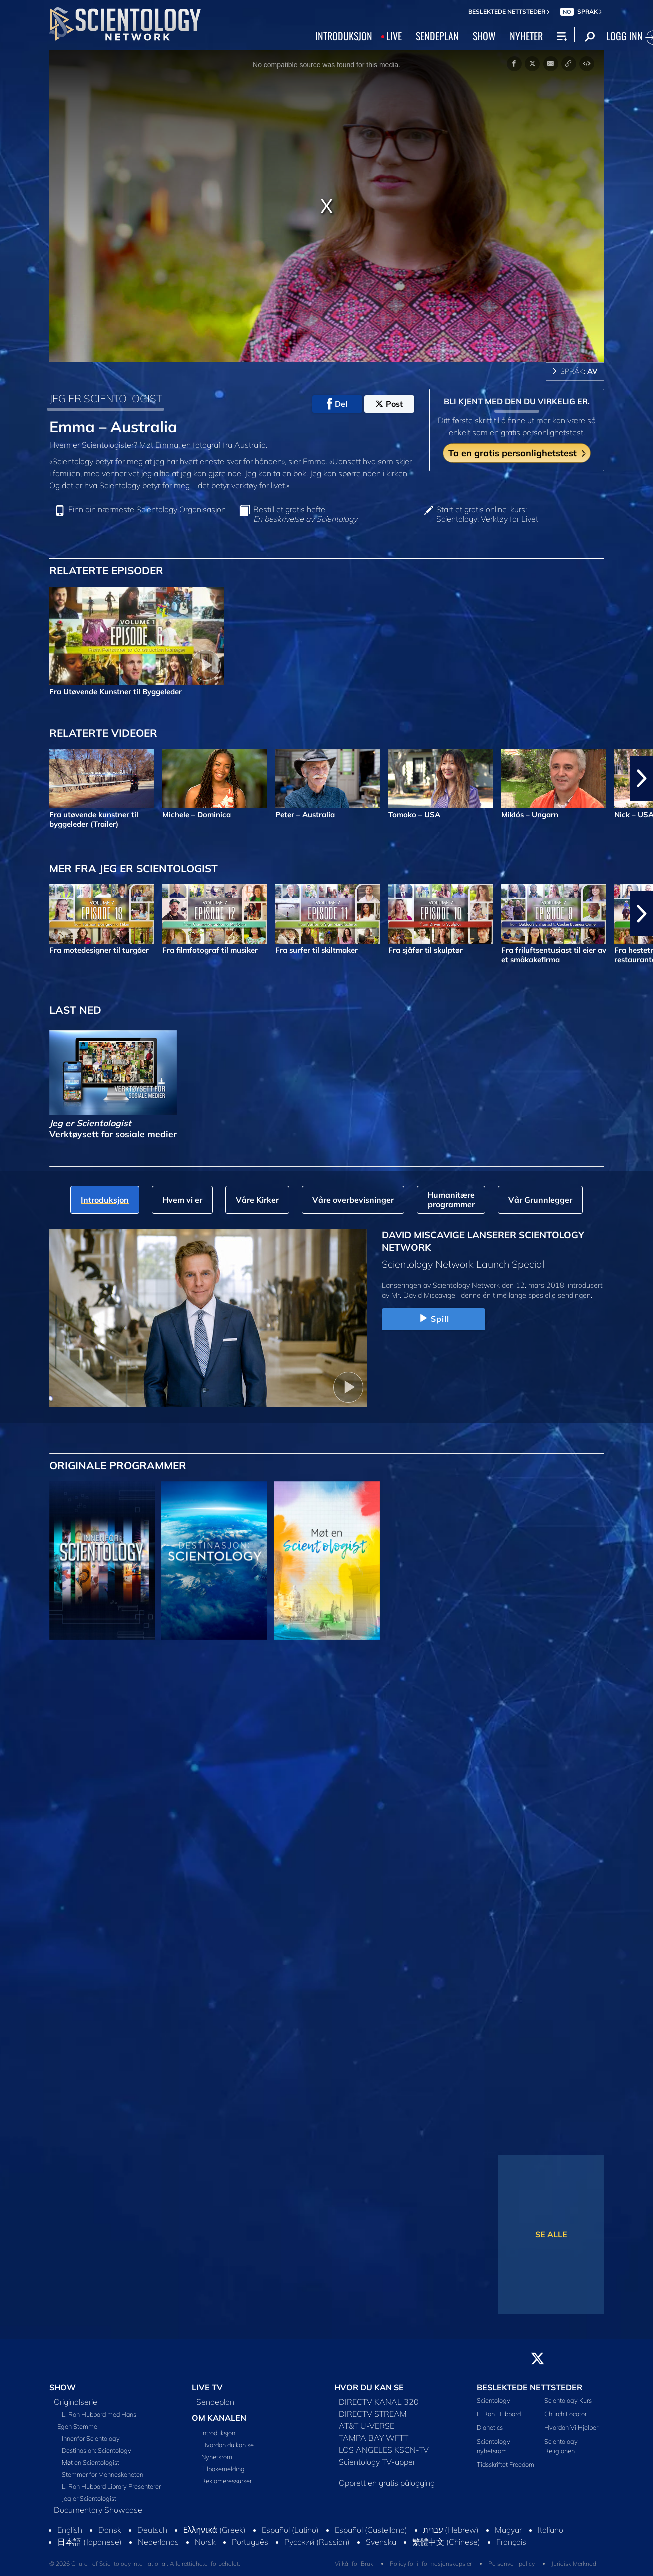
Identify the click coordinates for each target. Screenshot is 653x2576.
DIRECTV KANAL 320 (379, 2402)
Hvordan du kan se (227, 2445)
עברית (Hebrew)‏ (451, 2530)
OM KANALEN (219, 2418)
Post (389, 404)
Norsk (205, 2542)
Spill (433, 1318)
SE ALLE (551, 2234)
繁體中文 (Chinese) (446, 2542)
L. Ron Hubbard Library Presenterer (111, 2486)
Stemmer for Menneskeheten (102, 2474)
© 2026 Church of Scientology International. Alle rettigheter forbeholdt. (144, 2563)
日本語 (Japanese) (89, 2542)
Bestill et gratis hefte (305, 514)
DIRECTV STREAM (373, 2414)
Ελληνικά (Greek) (214, 2530)
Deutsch (152, 2530)
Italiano (550, 2530)
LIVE (394, 35)
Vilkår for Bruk (354, 2563)
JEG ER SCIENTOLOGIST (105, 398)
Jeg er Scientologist (89, 2498)
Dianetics (490, 2427)
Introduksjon (218, 2433)
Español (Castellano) (371, 2530)
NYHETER (526, 35)
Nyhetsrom (216, 2457)
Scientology (493, 2400)
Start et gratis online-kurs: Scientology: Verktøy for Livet (487, 514)
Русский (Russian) (317, 2542)
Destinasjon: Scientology (96, 2450)
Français (511, 2542)
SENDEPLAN (437, 35)
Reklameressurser (226, 2481)
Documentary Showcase (98, 2510)
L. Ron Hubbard (499, 2414)
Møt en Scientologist (90, 2462)
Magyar (508, 2530)
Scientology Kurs (568, 2400)
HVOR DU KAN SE (369, 2387)
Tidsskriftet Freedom (505, 2464)
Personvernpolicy (511, 2563)
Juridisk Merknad (573, 2563)
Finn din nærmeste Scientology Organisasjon (147, 509)
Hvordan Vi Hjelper (571, 2427)
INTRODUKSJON (343, 35)
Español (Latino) (290, 2530)
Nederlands (158, 2542)
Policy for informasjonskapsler (431, 2563)
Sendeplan (215, 2402)
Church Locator (565, 2414)
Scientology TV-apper (377, 2462)
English (69, 2530)
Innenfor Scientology (91, 2438)
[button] (641, 778)
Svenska (381, 2542)
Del (337, 404)
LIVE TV (207, 2387)
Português (250, 2542)
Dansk (109, 2530)
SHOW (484, 35)
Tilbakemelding (223, 2469)
